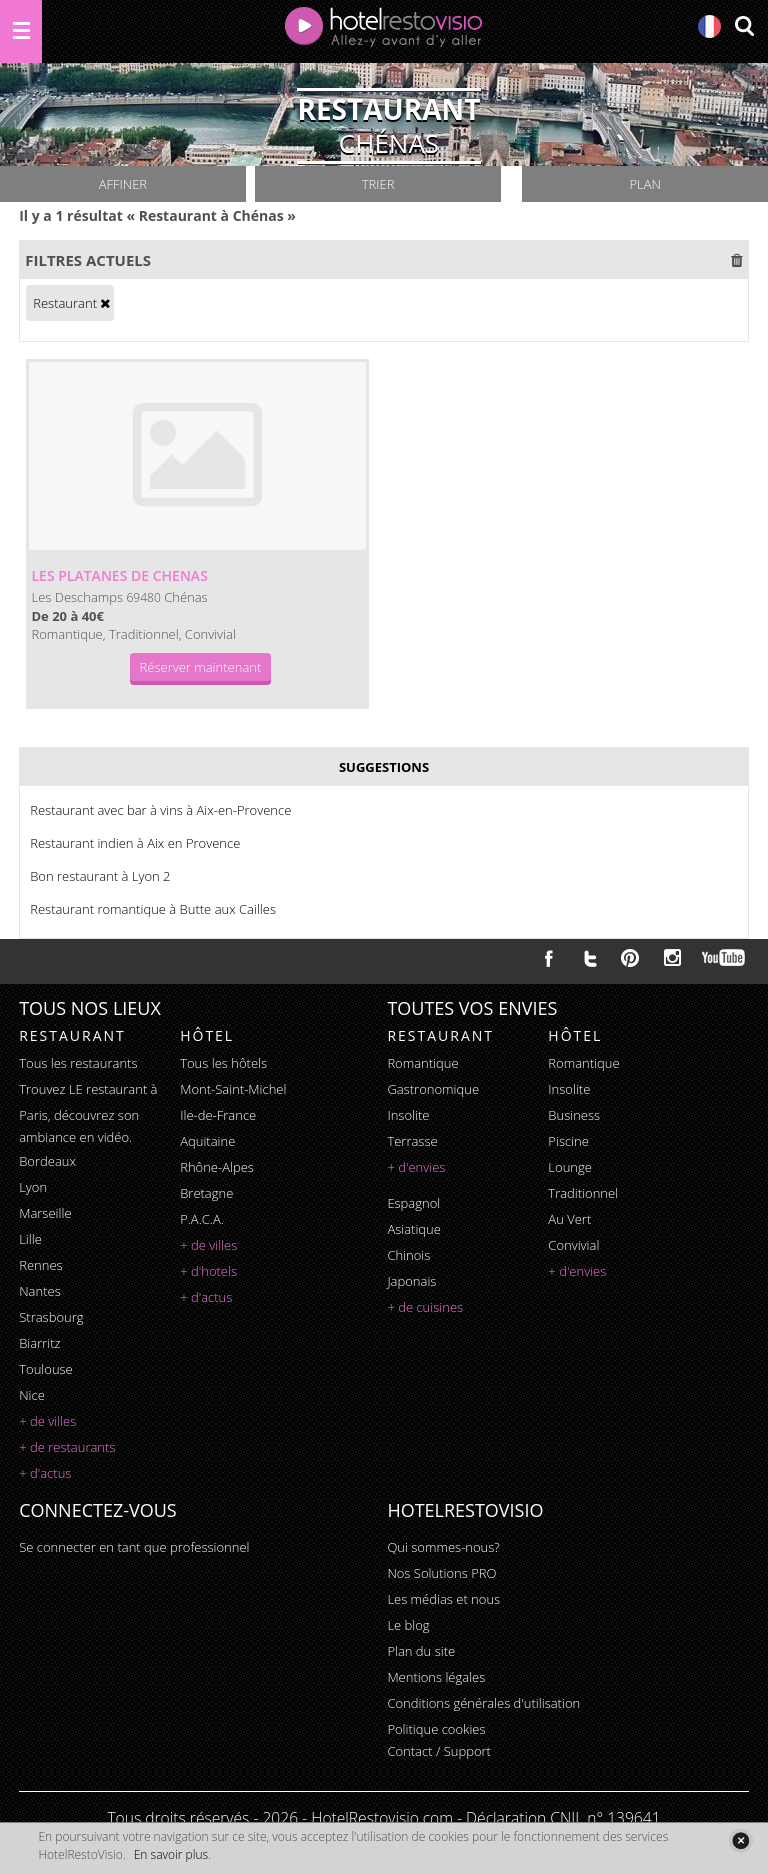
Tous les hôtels (223, 1063)
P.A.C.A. (202, 1219)
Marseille (45, 1213)
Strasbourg (51, 1317)
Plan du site (421, 1651)
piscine (568, 1141)
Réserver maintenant (201, 667)
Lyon (33, 1187)
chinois (408, 1255)
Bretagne (206, 1193)
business (574, 1115)
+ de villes (47, 1421)
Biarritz (39, 1343)
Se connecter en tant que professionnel (134, 1547)
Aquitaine (207, 1141)
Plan (644, 184)
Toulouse (46, 1369)
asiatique (414, 1229)
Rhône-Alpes (217, 1167)
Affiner (123, 184)
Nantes (39, 1291)
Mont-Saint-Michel (233, 1089)
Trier (378, 184)
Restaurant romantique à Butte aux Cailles (153, 909)
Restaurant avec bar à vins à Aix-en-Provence (160, 810)
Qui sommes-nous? (443, 1547)
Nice (32, 1395)
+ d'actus (45, 1473)
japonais (411, 1281)
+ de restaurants (67, 1447)
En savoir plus (171, 1854)
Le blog (408, 1625)
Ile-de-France (218, 1115)
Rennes (40, 1265)
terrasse (412, 1141)
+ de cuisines (425, 1307)
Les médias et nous (443, 1599)
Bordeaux (47, 1161)
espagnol (413, 1203)
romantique (422, 1063)
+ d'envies (416, 1167)
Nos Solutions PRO (441, 1573)
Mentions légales (436, 1677)
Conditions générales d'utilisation (483, 1703)
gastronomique (433, 1089)
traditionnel (583, 1193)
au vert (569, 1219)
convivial (573, 1245)
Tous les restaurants (78, 1063)
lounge (570, 1167)
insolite (408, 1115)
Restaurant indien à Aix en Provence (135, 843)
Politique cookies (436, 1729)
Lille (30, 1239)
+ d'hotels (208, 1271)
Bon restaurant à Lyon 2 (100, 876)
